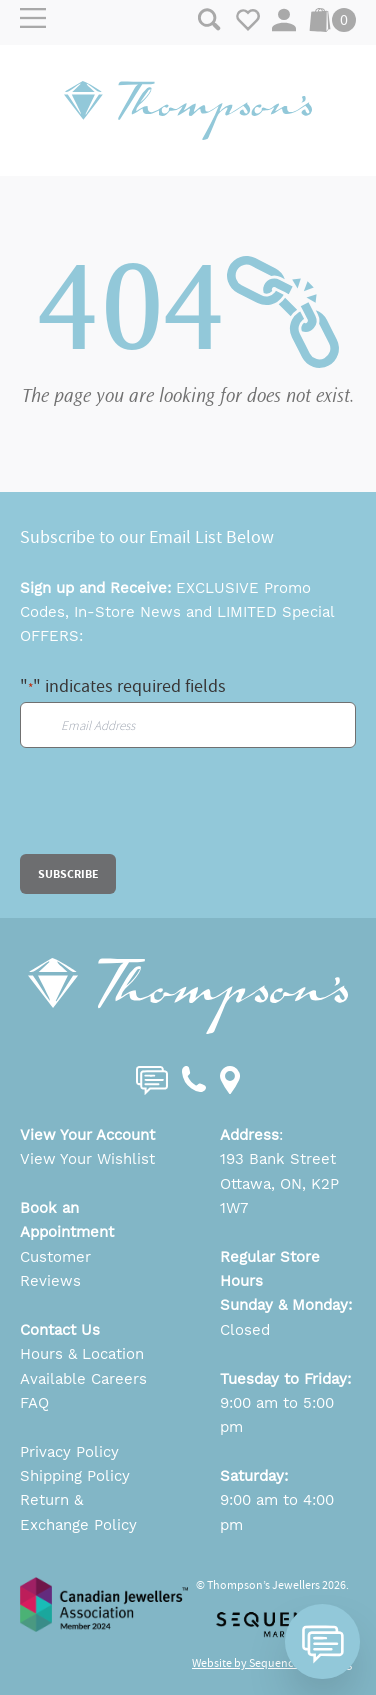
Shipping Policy (75, 1476)
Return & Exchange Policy (78, 1512)
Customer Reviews (55, 1269)
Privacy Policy (69, 1452)
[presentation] (172, 815)
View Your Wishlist (87, 1159)
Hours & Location (82, 1354)
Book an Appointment (67, 1220)
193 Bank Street (278, 1159)
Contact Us (60, 1330)
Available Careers (83, 1379)
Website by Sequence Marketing (272, 1663)
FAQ (34, 1403)
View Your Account (87, 1135)
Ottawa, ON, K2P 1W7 (279, 1196)
